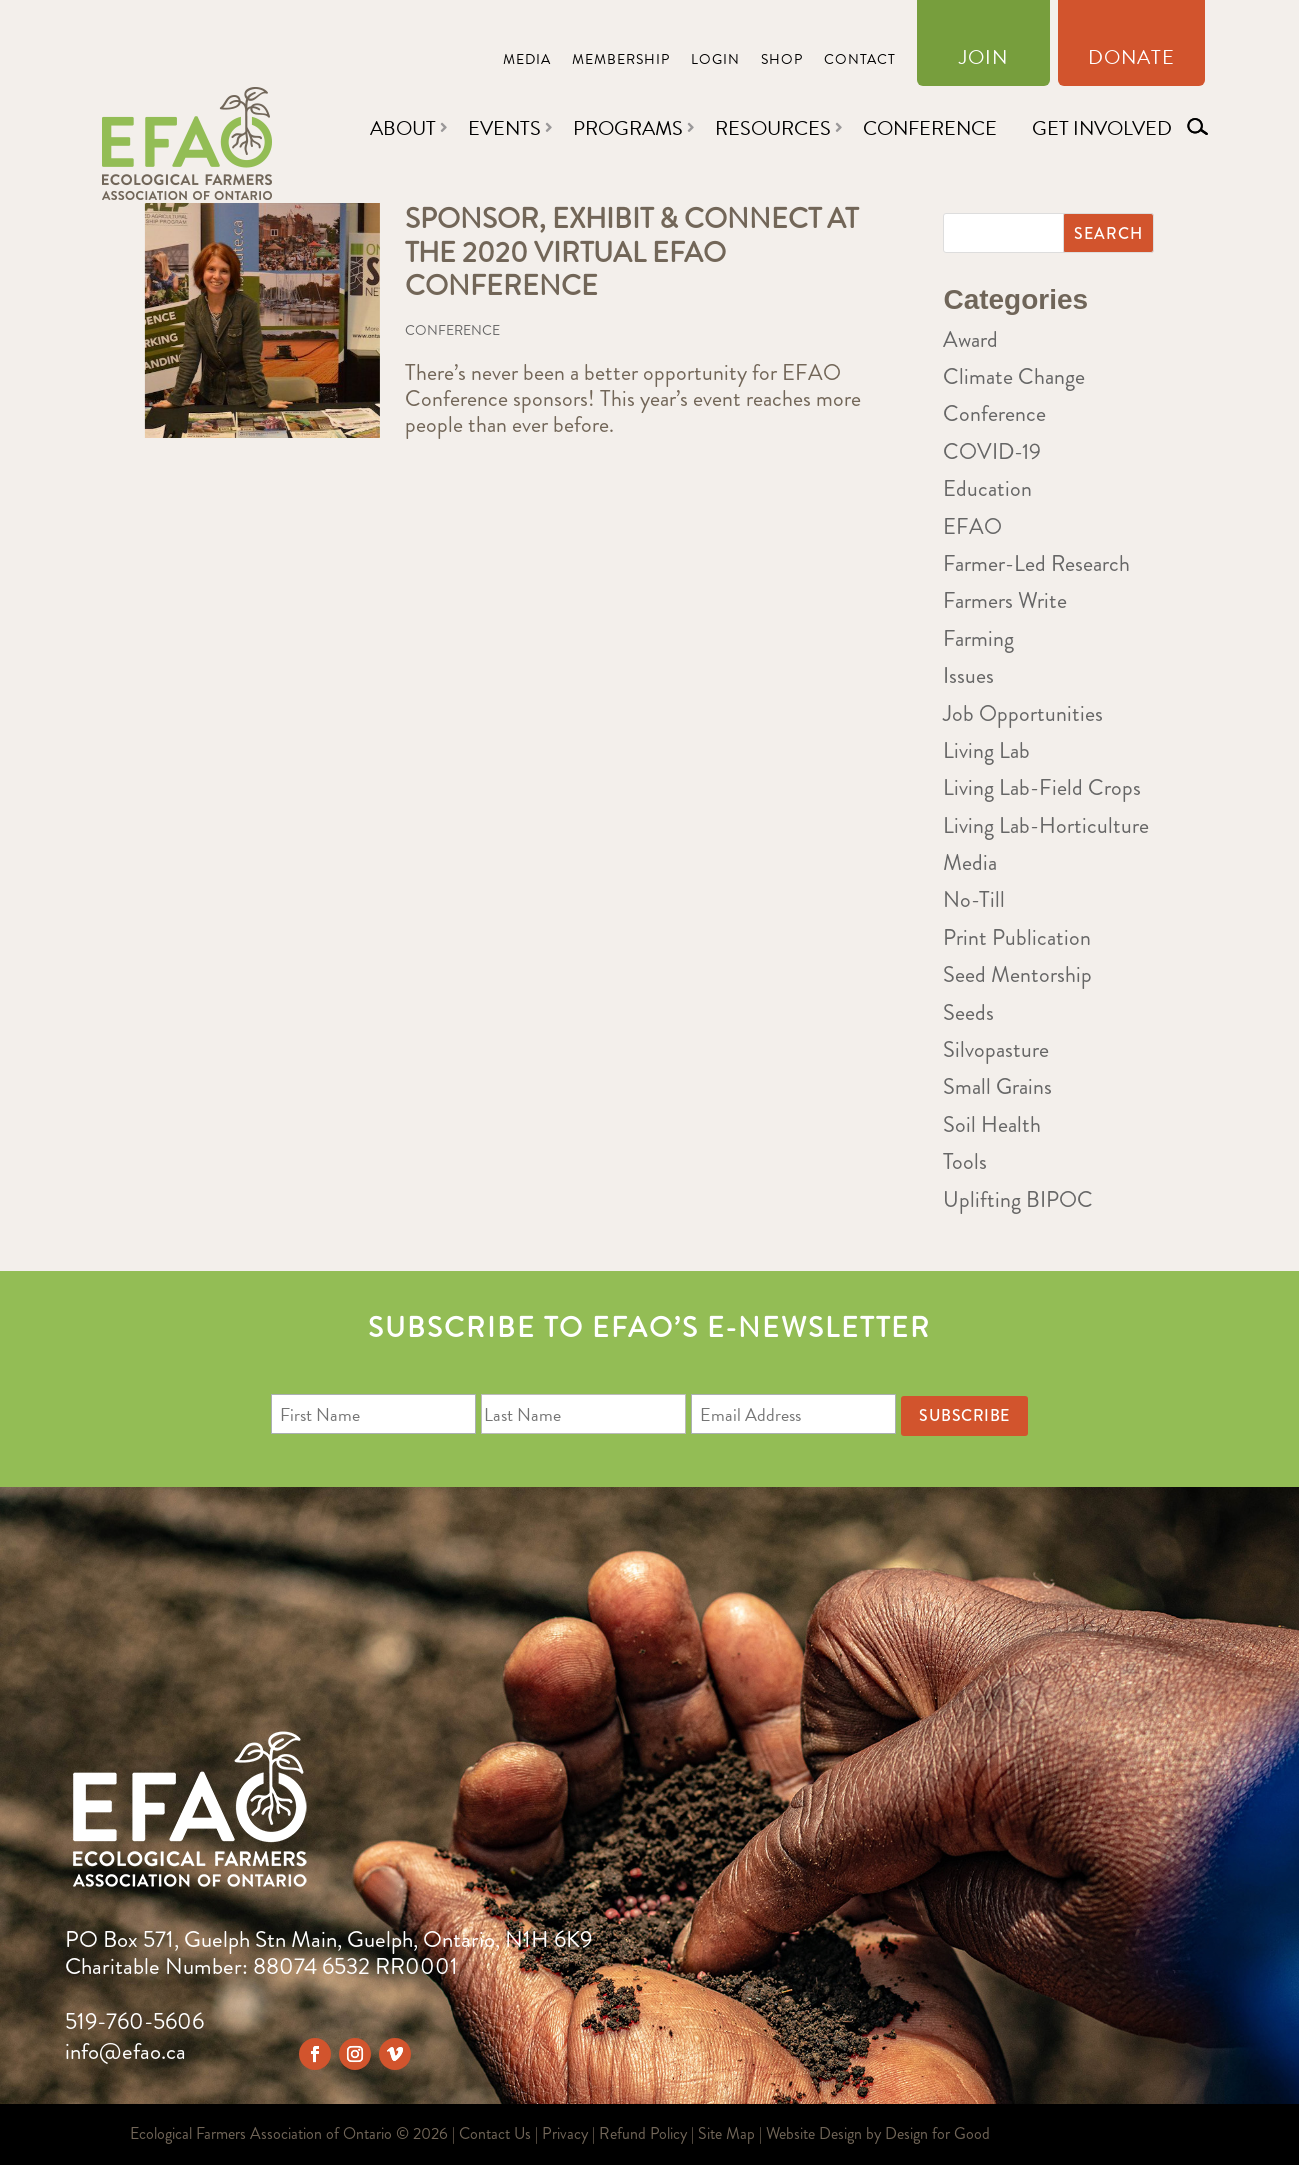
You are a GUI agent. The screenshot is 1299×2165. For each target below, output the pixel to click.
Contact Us (495, 2133)
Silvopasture (996, 1049)
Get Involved (1102, 128)
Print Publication (1017, 937)
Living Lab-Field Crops (1042, 787)
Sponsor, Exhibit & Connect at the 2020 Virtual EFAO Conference (631, 252)
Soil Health (992, 1124)
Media (527, 61)
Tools (965, 1161)
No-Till (974, 899)
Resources (773, 128)
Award (970, 339)
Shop (782, 61)
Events (504, 128)
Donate (1131, 61)
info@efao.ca (125, 2051)
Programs (628, 128)
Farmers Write (1005, 600)
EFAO (972, 526)
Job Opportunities (1023, 713)
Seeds (968, 1012)
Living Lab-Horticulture (1046, 825)
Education (987, 488)
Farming (978, 638)
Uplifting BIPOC (1018, 1199)
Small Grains (997, 1086)
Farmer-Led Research (1036, 563)
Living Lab (986, 750)
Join (983, 61)
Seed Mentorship (1017, 974)
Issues (968, 675)
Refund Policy (643, 2133)
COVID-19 (992, 451)
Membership (621, 61)
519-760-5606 (134, 2021)
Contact (860, 61)
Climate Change (1014, 376)
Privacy (565, 2133)
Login (715, 61)
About (403, 128)
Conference (930, 128)
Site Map (726, 2133)
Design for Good (937, 2133)
